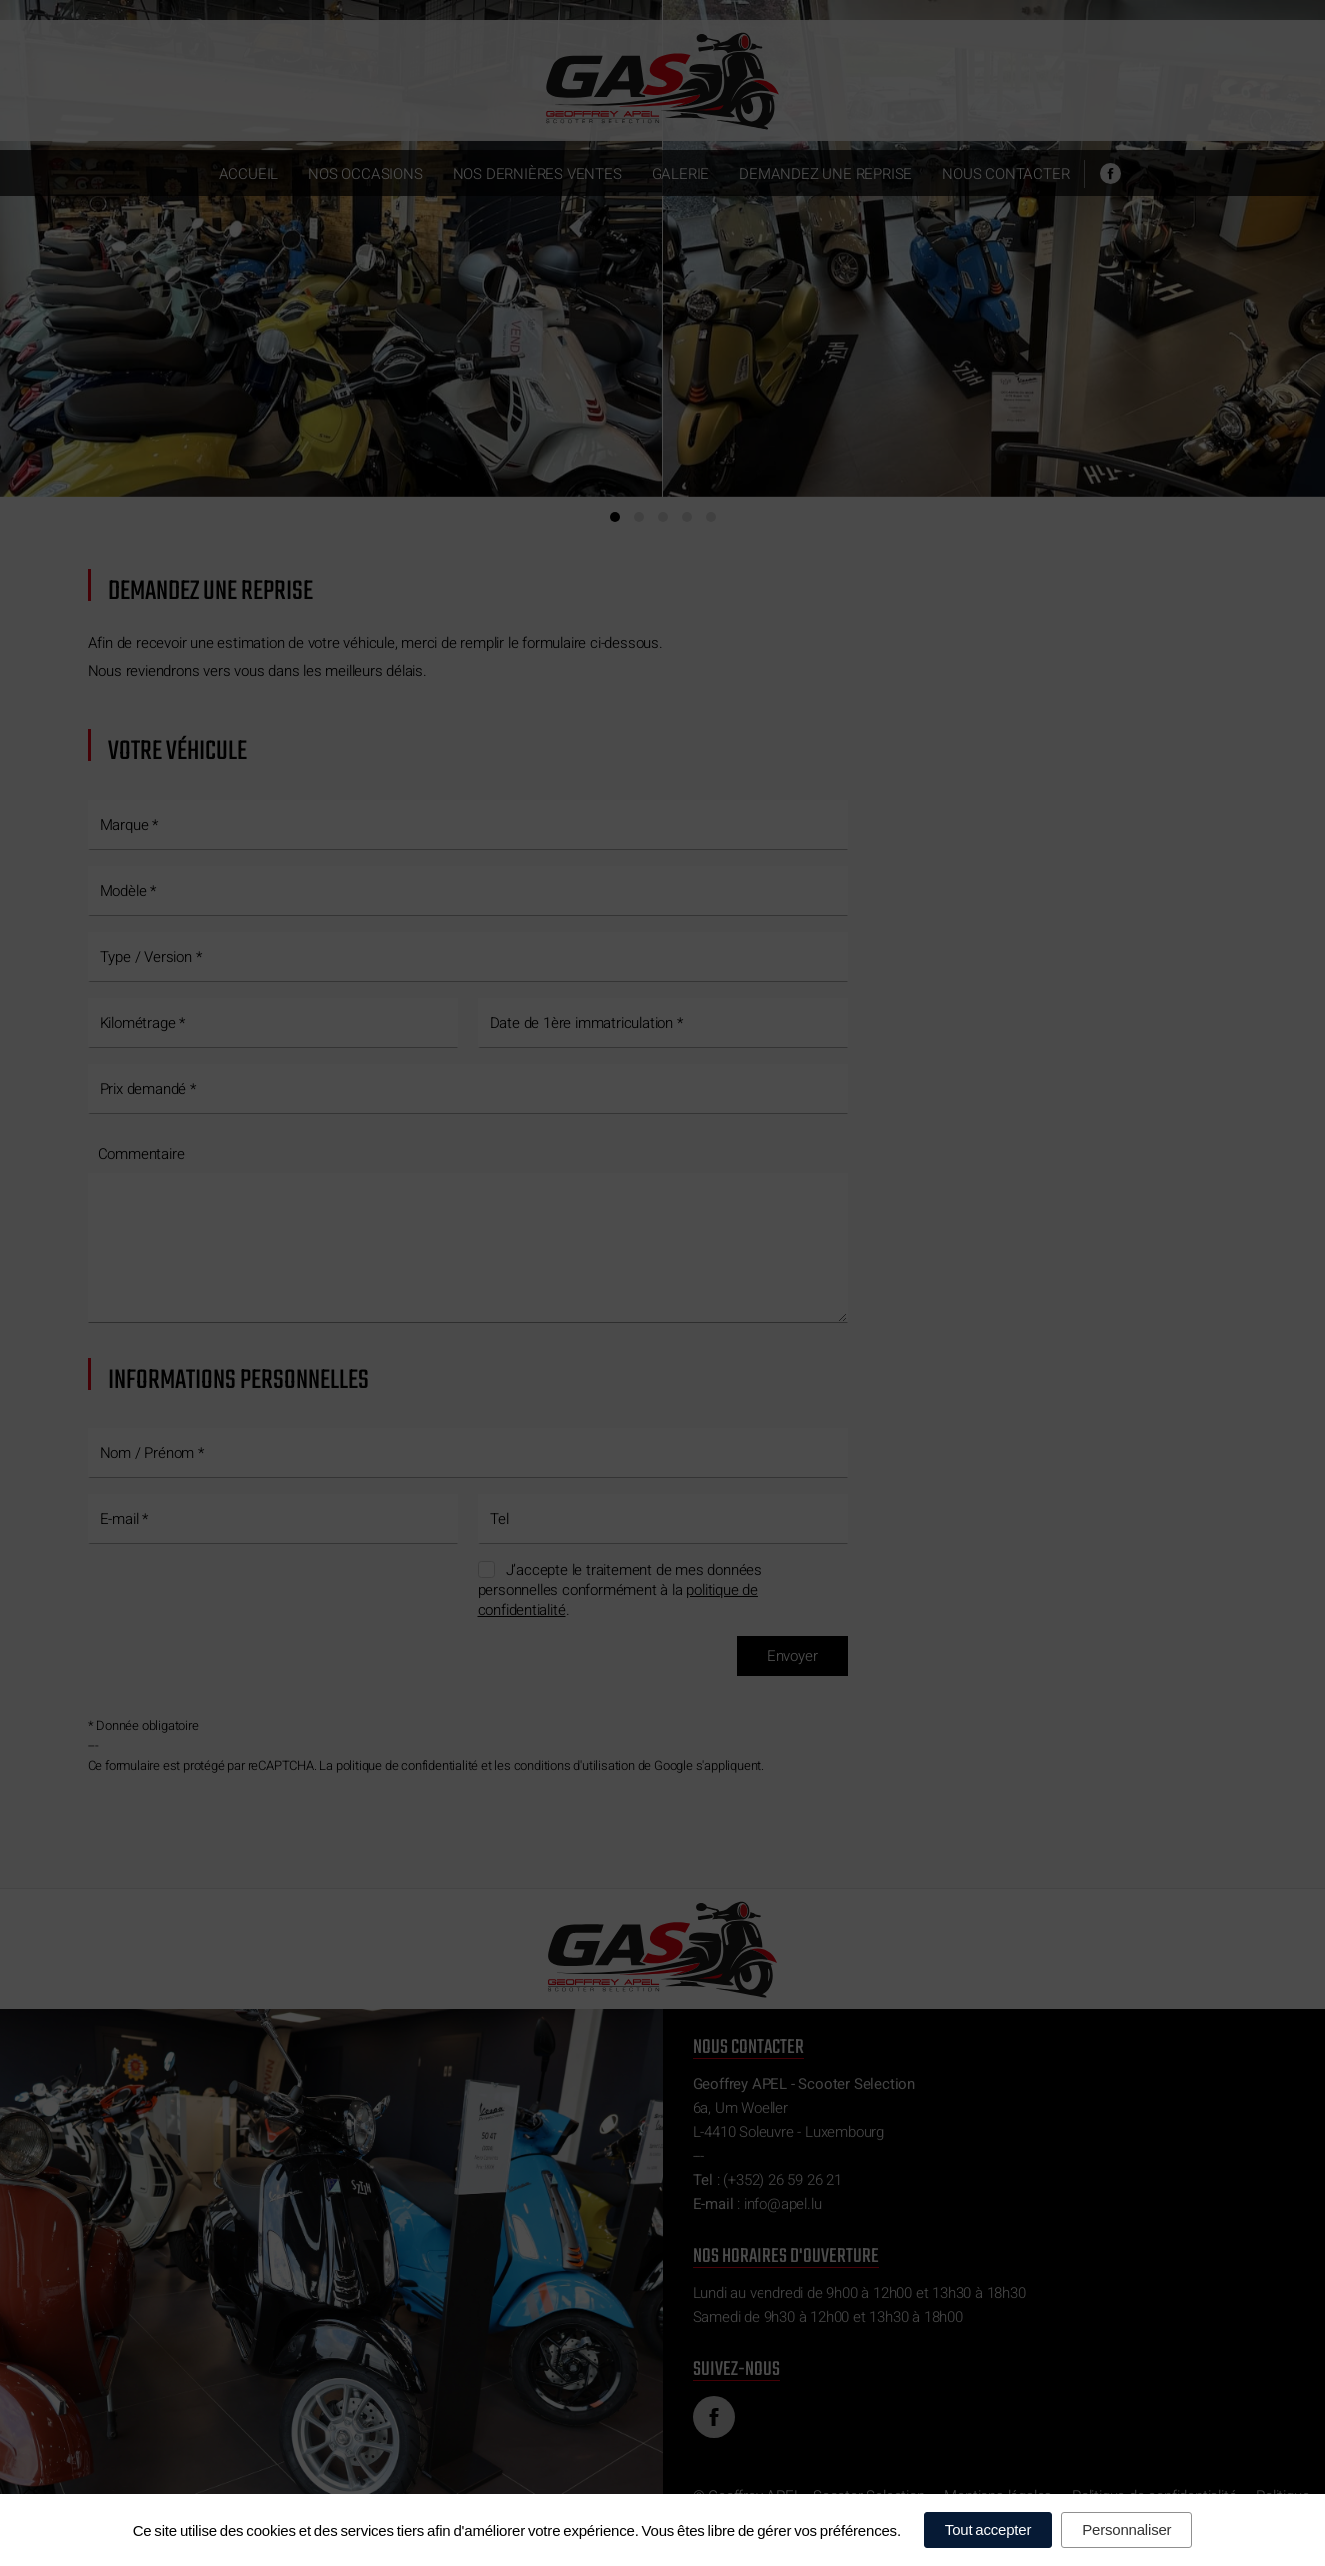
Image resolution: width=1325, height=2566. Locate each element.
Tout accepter (988, 2529)
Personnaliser (1126, 2529)
